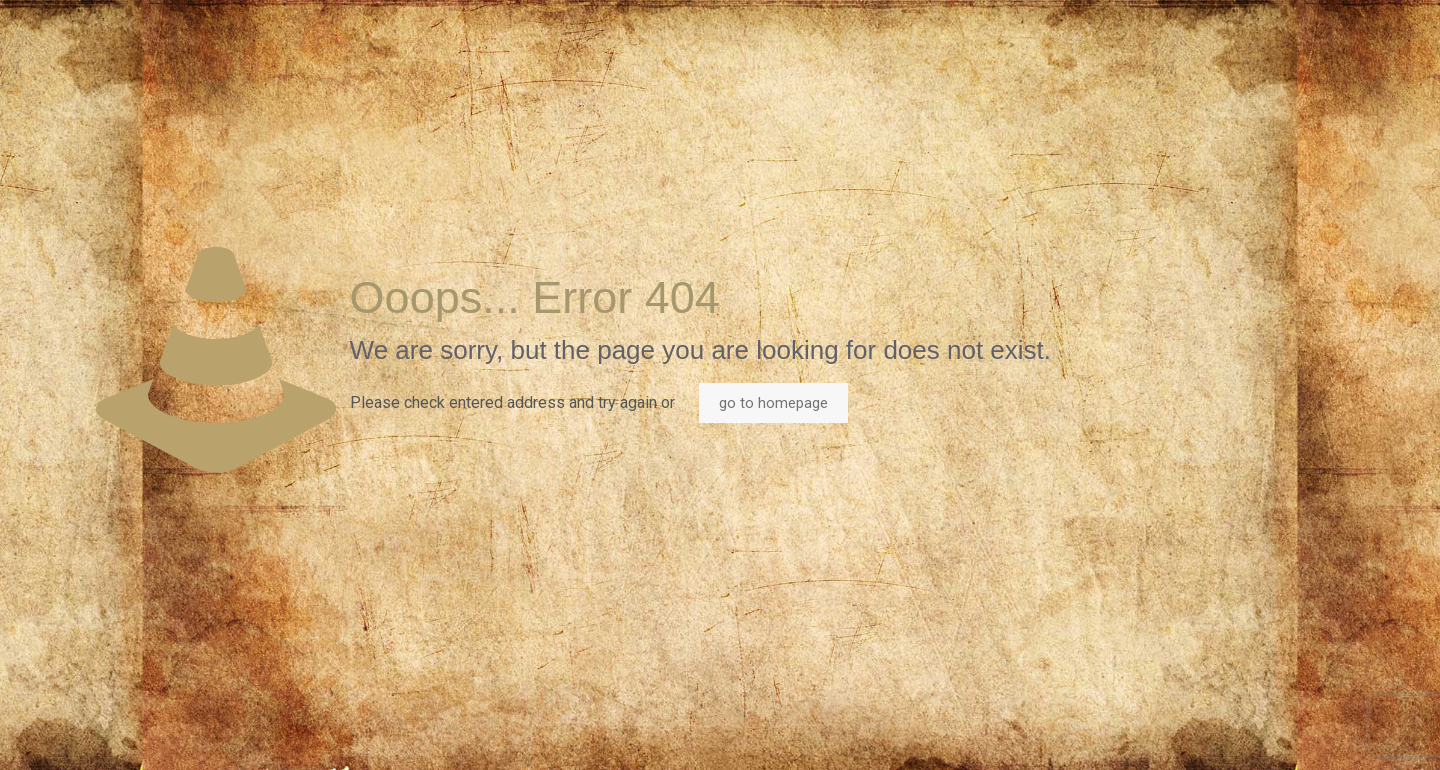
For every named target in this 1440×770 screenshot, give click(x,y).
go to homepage (773, 403)
